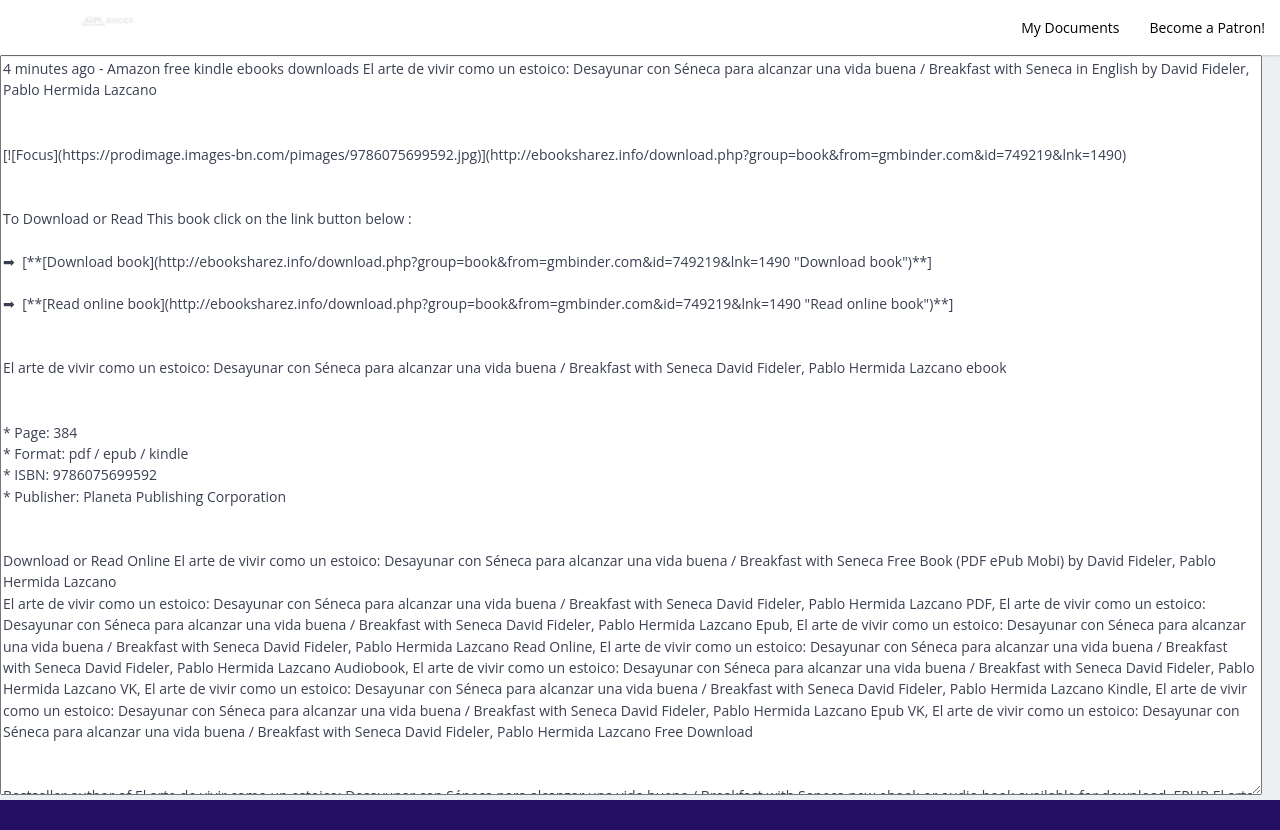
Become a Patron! (1207, 27)
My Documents (1070, 27)
